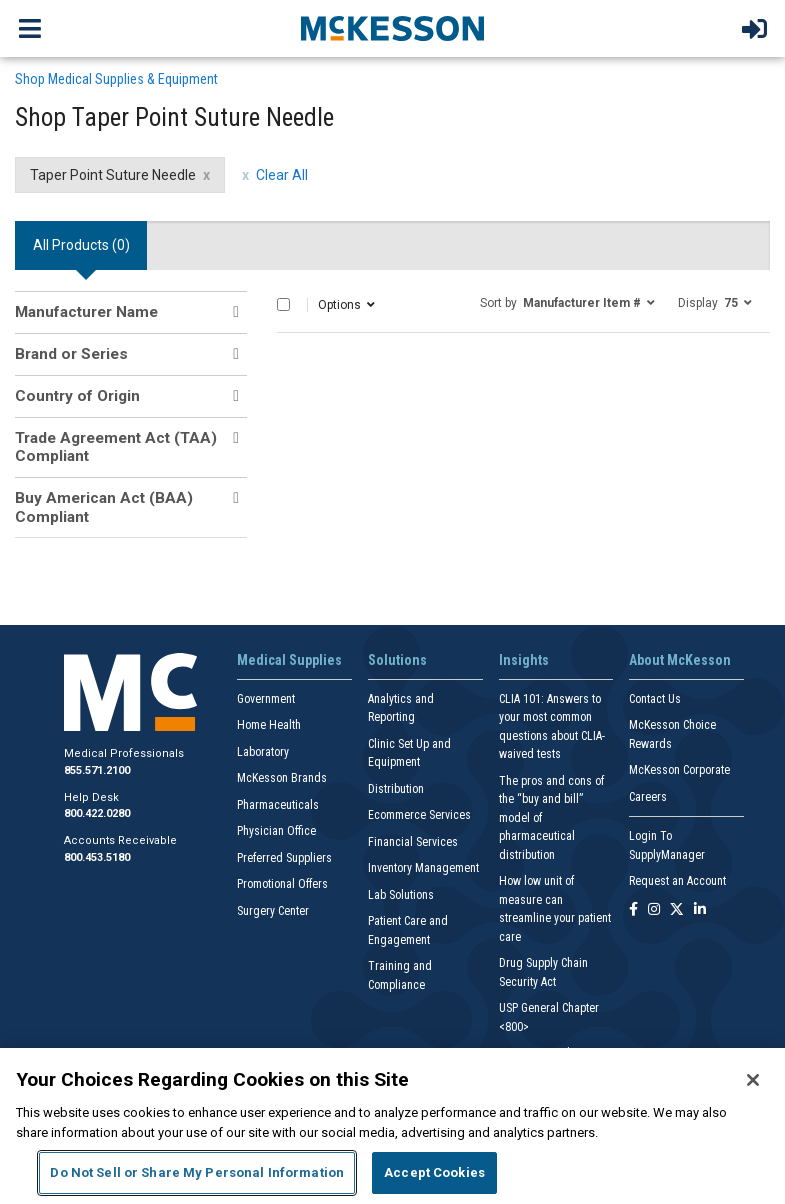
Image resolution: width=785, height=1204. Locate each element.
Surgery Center (273, 911)
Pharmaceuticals (278, 805)
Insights (524, 660)
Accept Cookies (434, 1172)
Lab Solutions (401, 895)
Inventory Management (423, 868)
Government (266, 699)
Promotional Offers (282, 884)
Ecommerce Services (419, 815)
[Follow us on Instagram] (654, 910)
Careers (648, 797)
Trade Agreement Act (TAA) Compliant (116, 447)
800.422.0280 (97, 813)
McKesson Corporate (679, 770)
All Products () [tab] (81, 245)
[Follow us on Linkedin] (700, 910)
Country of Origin (77, 396)
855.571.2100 (97, 770)
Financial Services (413, 842)
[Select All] (283, 304)
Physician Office (276, 831)
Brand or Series (71, 354)
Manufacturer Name (86, 312)
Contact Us (655, 699)
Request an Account (677, 881)
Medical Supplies (289, 660)
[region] (392, 1126)
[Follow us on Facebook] (633, 910)
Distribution (396, 789)
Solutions (397, 660)
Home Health (269, 725)
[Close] (753, 1080)
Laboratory (263, 752)
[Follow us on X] (677, 910)
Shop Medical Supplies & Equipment (116, 79)
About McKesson (680, 660)
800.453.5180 (97, 857)
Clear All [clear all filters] (282, 175)
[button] (567, 302)
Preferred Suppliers (284, 858)
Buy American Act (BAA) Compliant (104, 507)
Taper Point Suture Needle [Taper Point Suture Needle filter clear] (113, 175)
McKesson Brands (282, 778)
